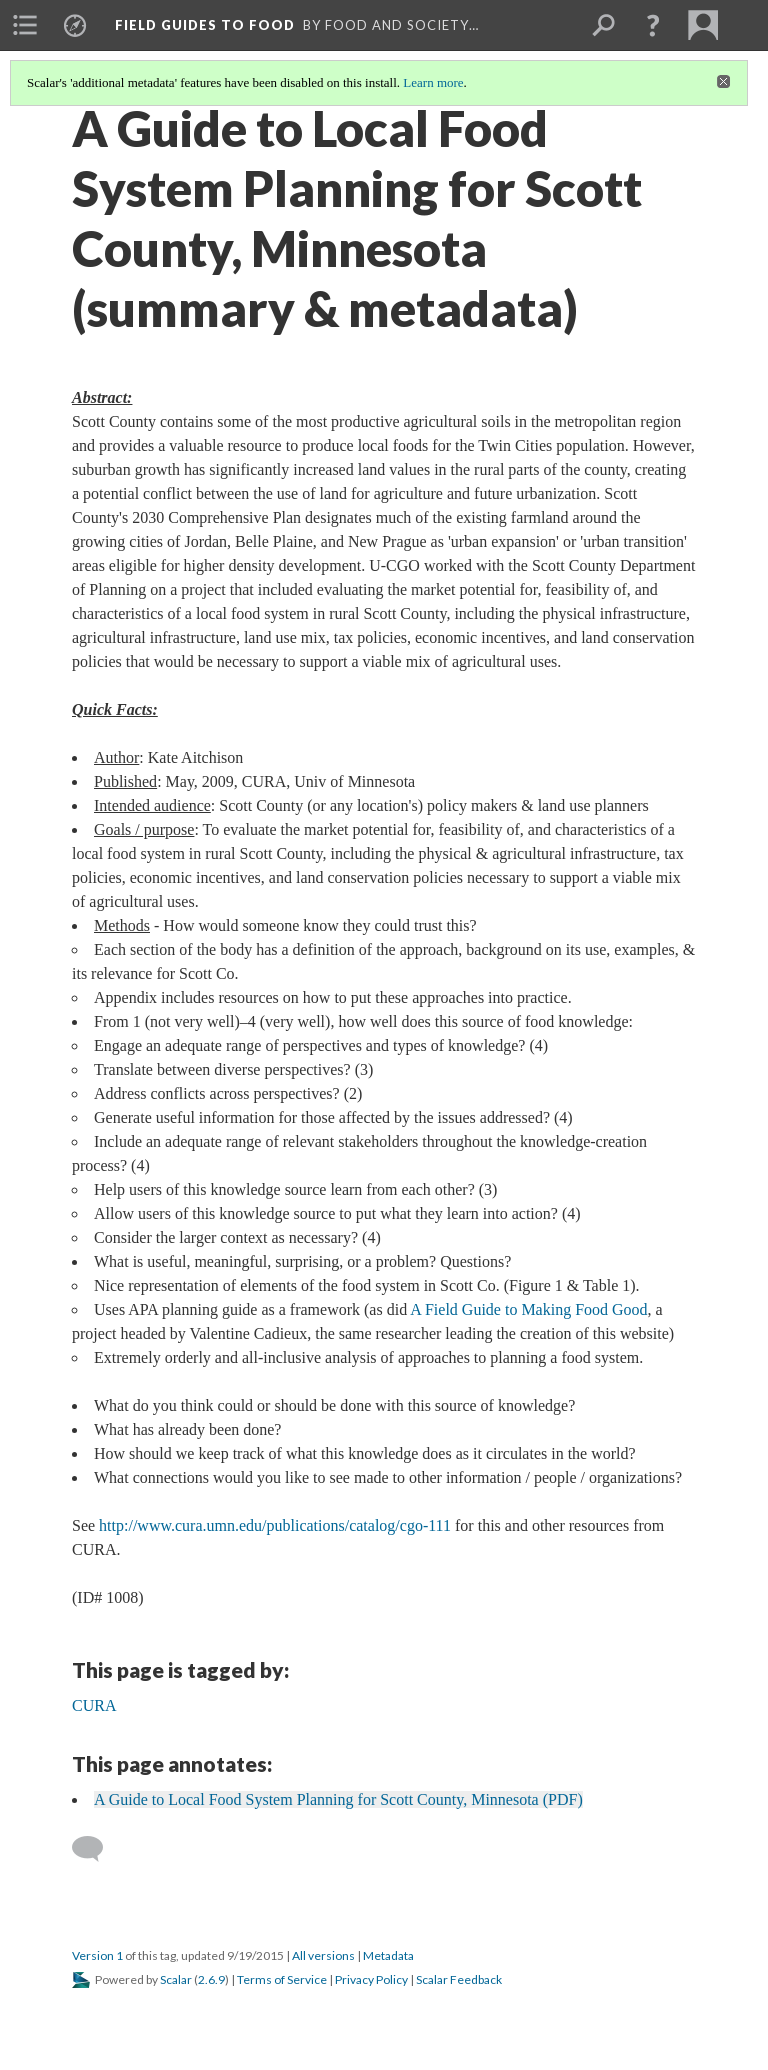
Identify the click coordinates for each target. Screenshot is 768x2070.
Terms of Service (282, 1979)
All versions (323, 1955)
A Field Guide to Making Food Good (528, 1309)
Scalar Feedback (459, 1979)
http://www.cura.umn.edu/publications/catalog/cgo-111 (275, 1525)
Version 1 (97, 1955)
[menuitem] (25, 25)
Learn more (433, 82)
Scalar (176, 1979)
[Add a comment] (96, 1849)
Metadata (388, 1955)
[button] (653, 25)
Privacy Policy (371, 1979)
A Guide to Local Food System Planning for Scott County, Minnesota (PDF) (338, 1799)
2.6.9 (211, 1979)
